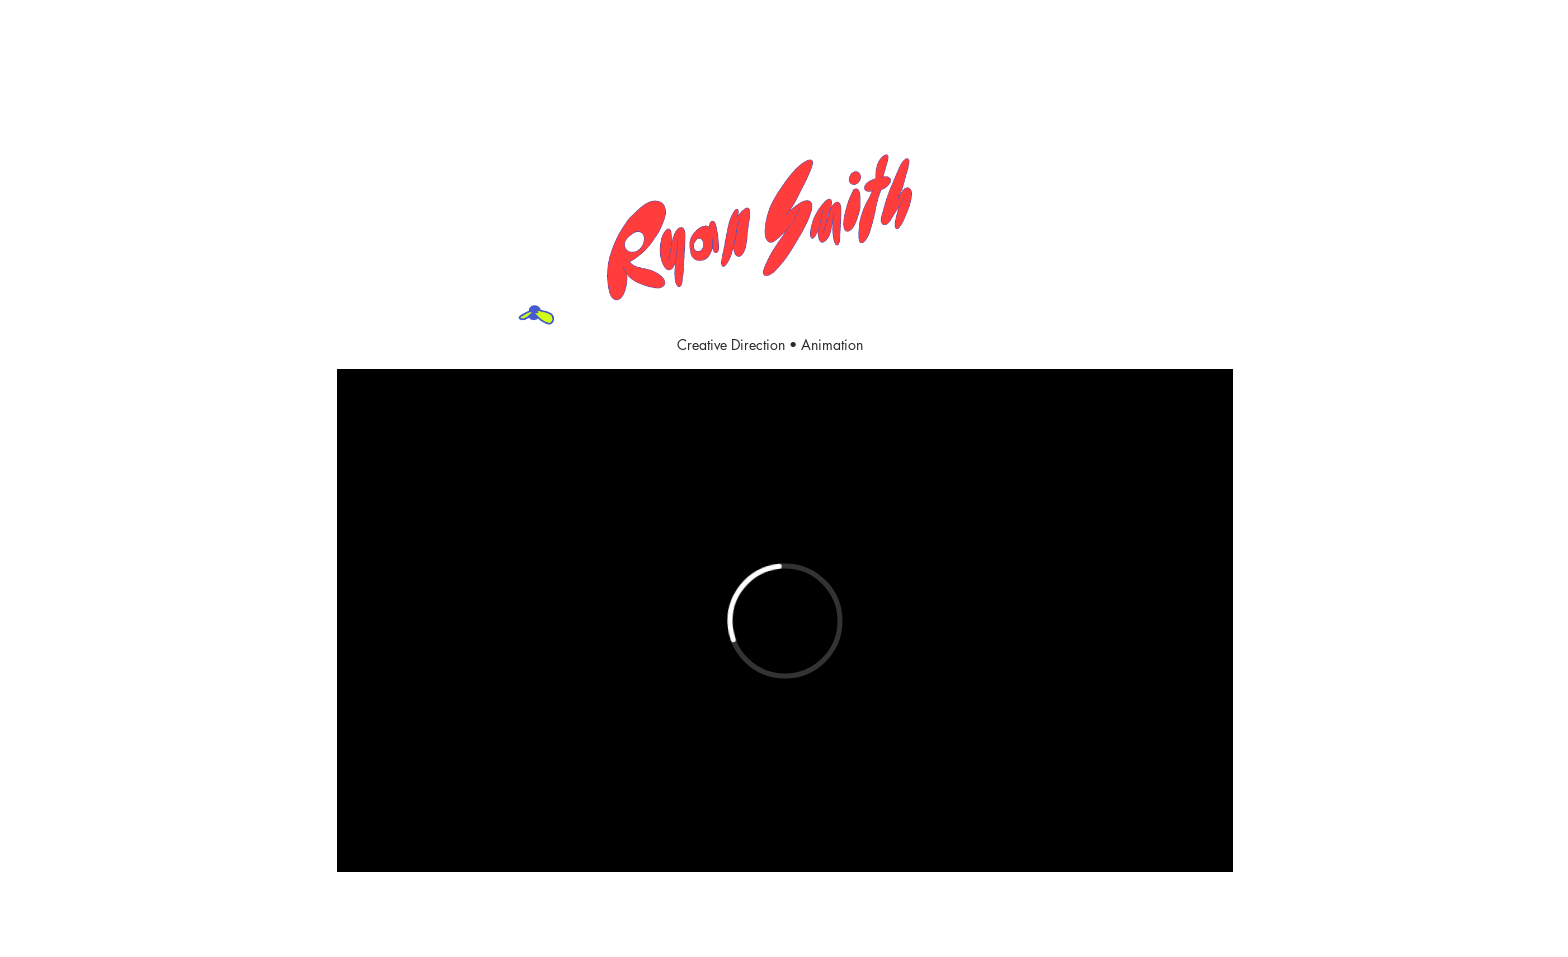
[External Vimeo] (785, 620)
